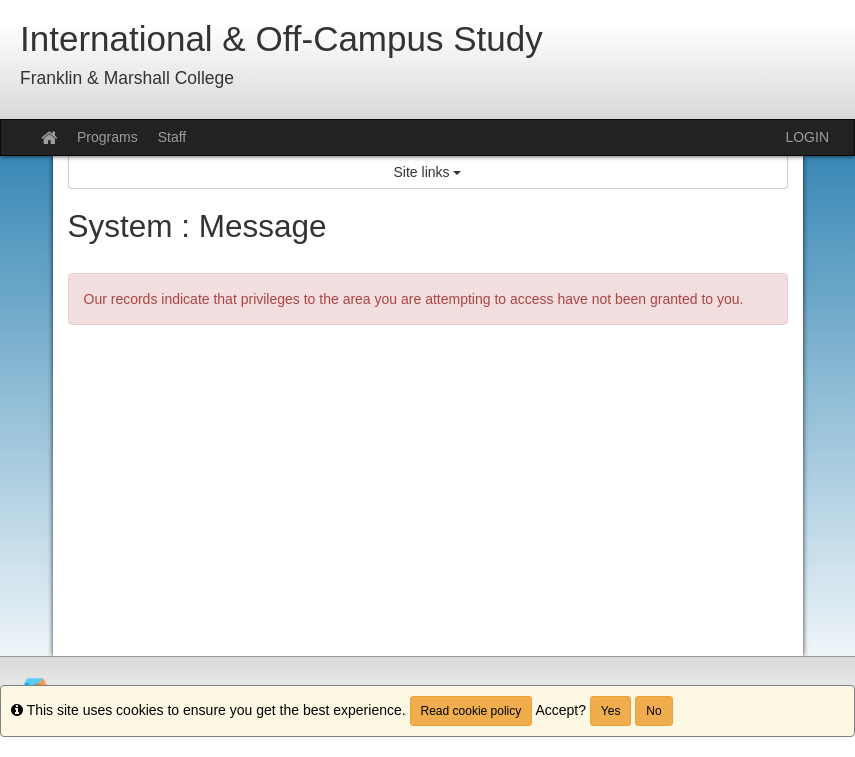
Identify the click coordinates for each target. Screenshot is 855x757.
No (653, 711)
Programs (107, 137)
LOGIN (807, 137)
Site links (428, 172)
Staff (172, 137)
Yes (611, 711)
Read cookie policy (471, 711)
